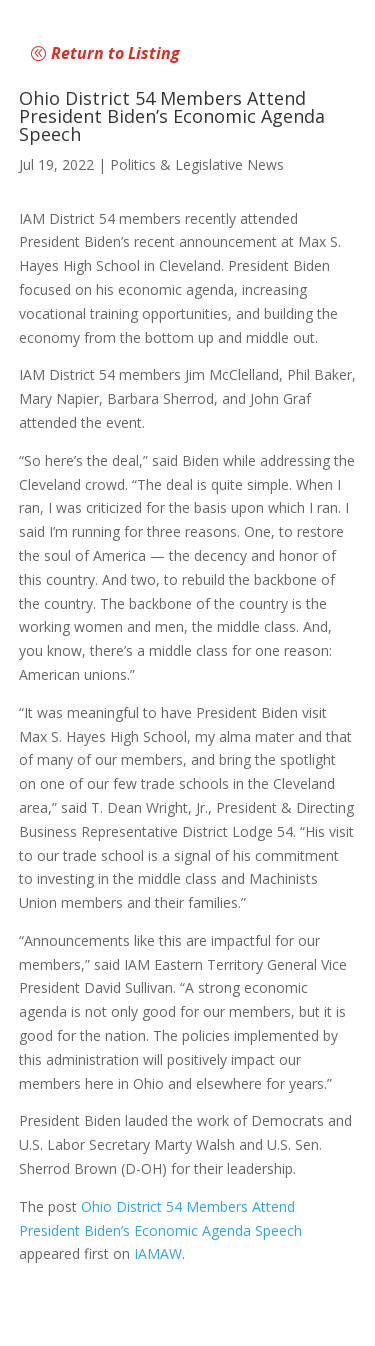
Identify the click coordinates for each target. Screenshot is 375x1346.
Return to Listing (115, 53)
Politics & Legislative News (197, 164)
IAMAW (158, 1253)
